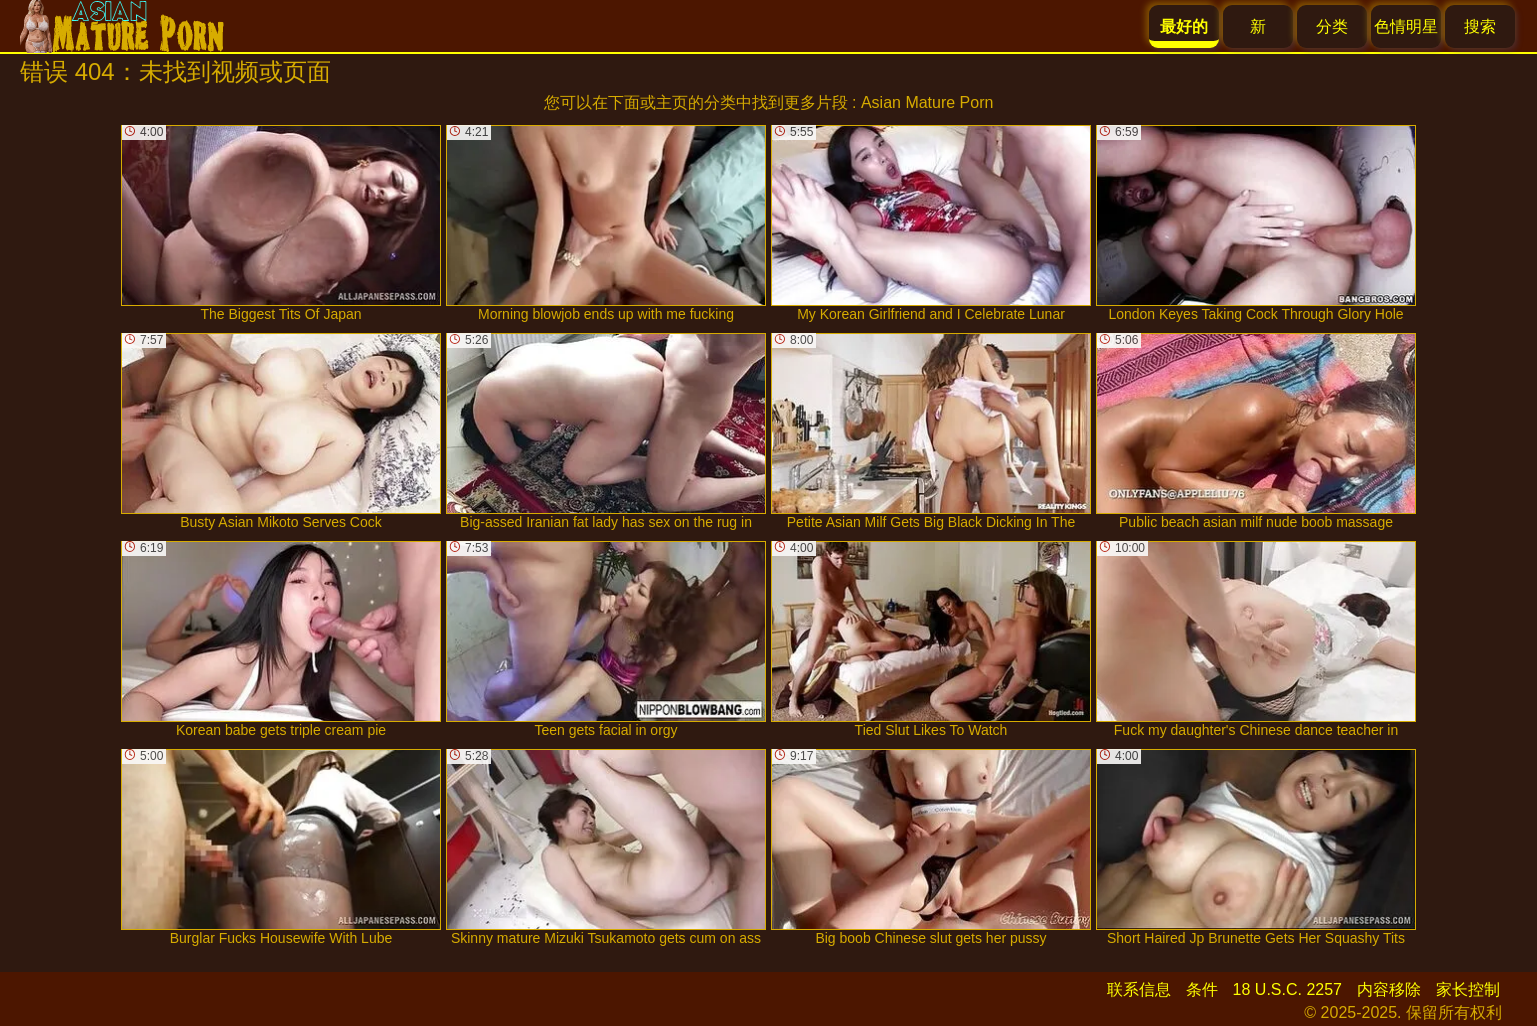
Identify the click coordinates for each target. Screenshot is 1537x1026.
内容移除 (1389, 989)
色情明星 (1406, 26)
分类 (1332, 26)
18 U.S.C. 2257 (1287, 989)
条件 (1202, 989)
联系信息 (1139, 989)
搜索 (1480, 26)
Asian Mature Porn (927, 102)
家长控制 (1468, 989)
